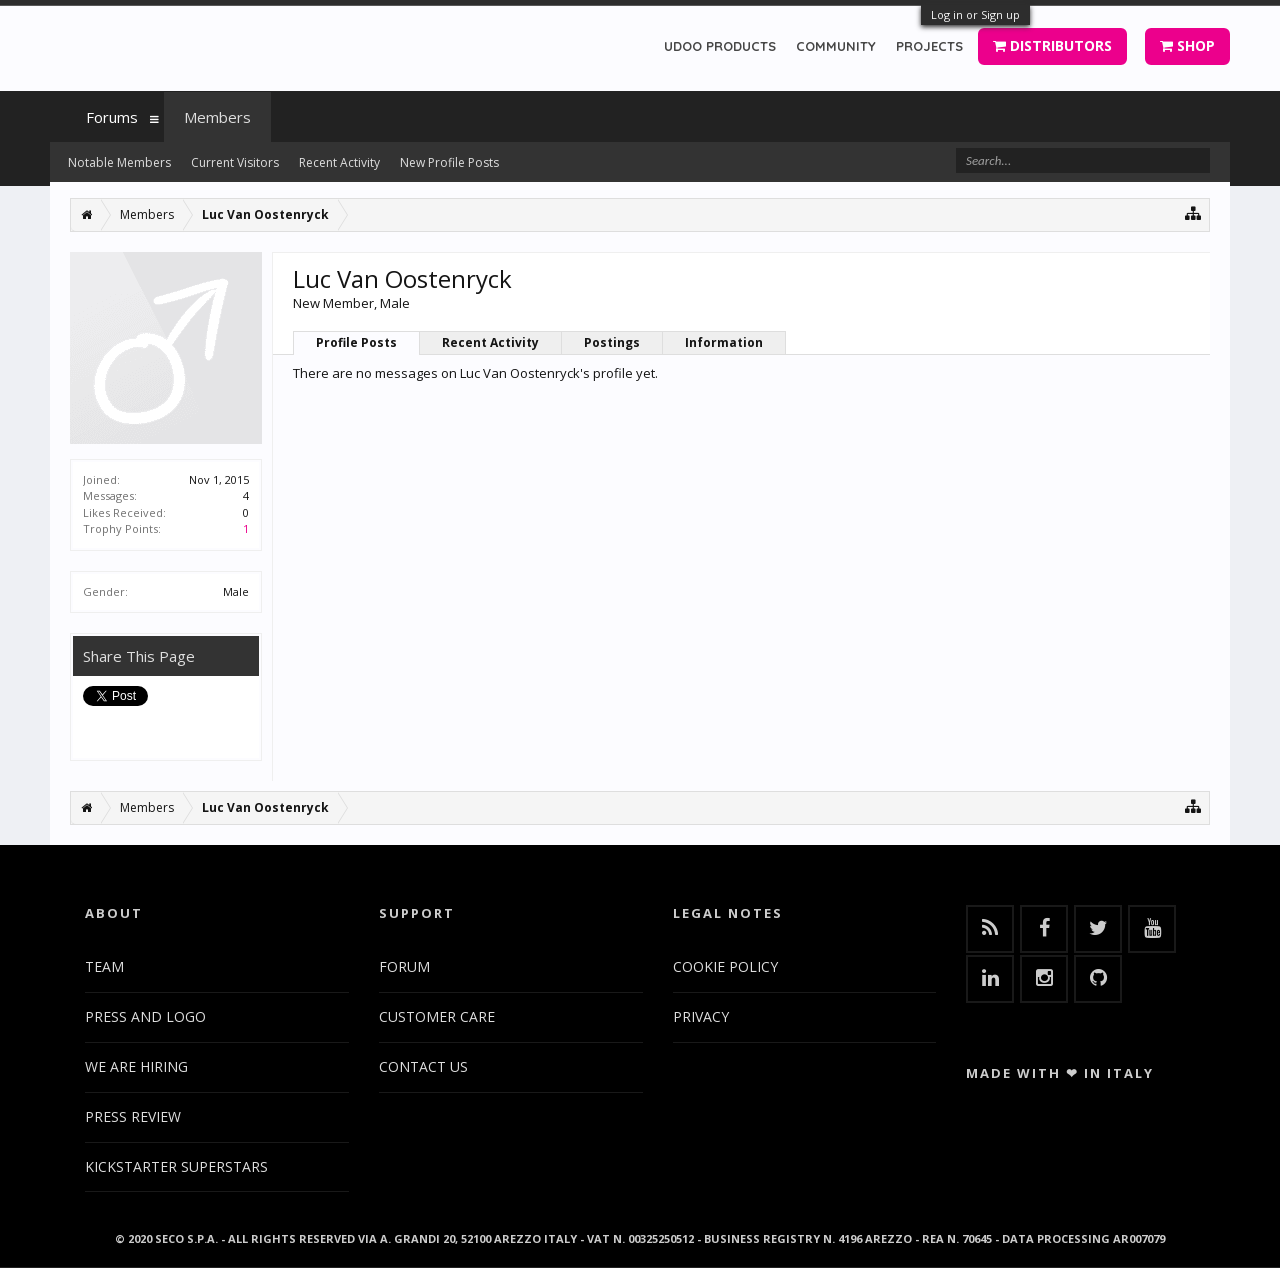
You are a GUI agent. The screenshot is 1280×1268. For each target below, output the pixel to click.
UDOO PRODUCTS (720, 46)
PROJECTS (929, 46)
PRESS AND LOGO (145, 1016)
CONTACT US (423, 1066)
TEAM (104, 966)
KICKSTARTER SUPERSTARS (176, 1166)
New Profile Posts (449, 162)
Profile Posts (356, 342)
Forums (112, 117)
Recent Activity (490, 342)
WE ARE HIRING (136, 1066)
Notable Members (119, 162)
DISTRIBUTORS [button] (1052, 45)
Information (724, 342)
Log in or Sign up (975, 14)
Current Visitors (235, 162)
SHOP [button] (1187, 45)
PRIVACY (701, 1016)
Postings (612, 342)
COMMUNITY (836, 46)
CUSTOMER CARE (437, 1016)
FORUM (404, 966)
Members (217, 117)
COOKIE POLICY (725, 966)
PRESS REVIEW (133, 1116)
